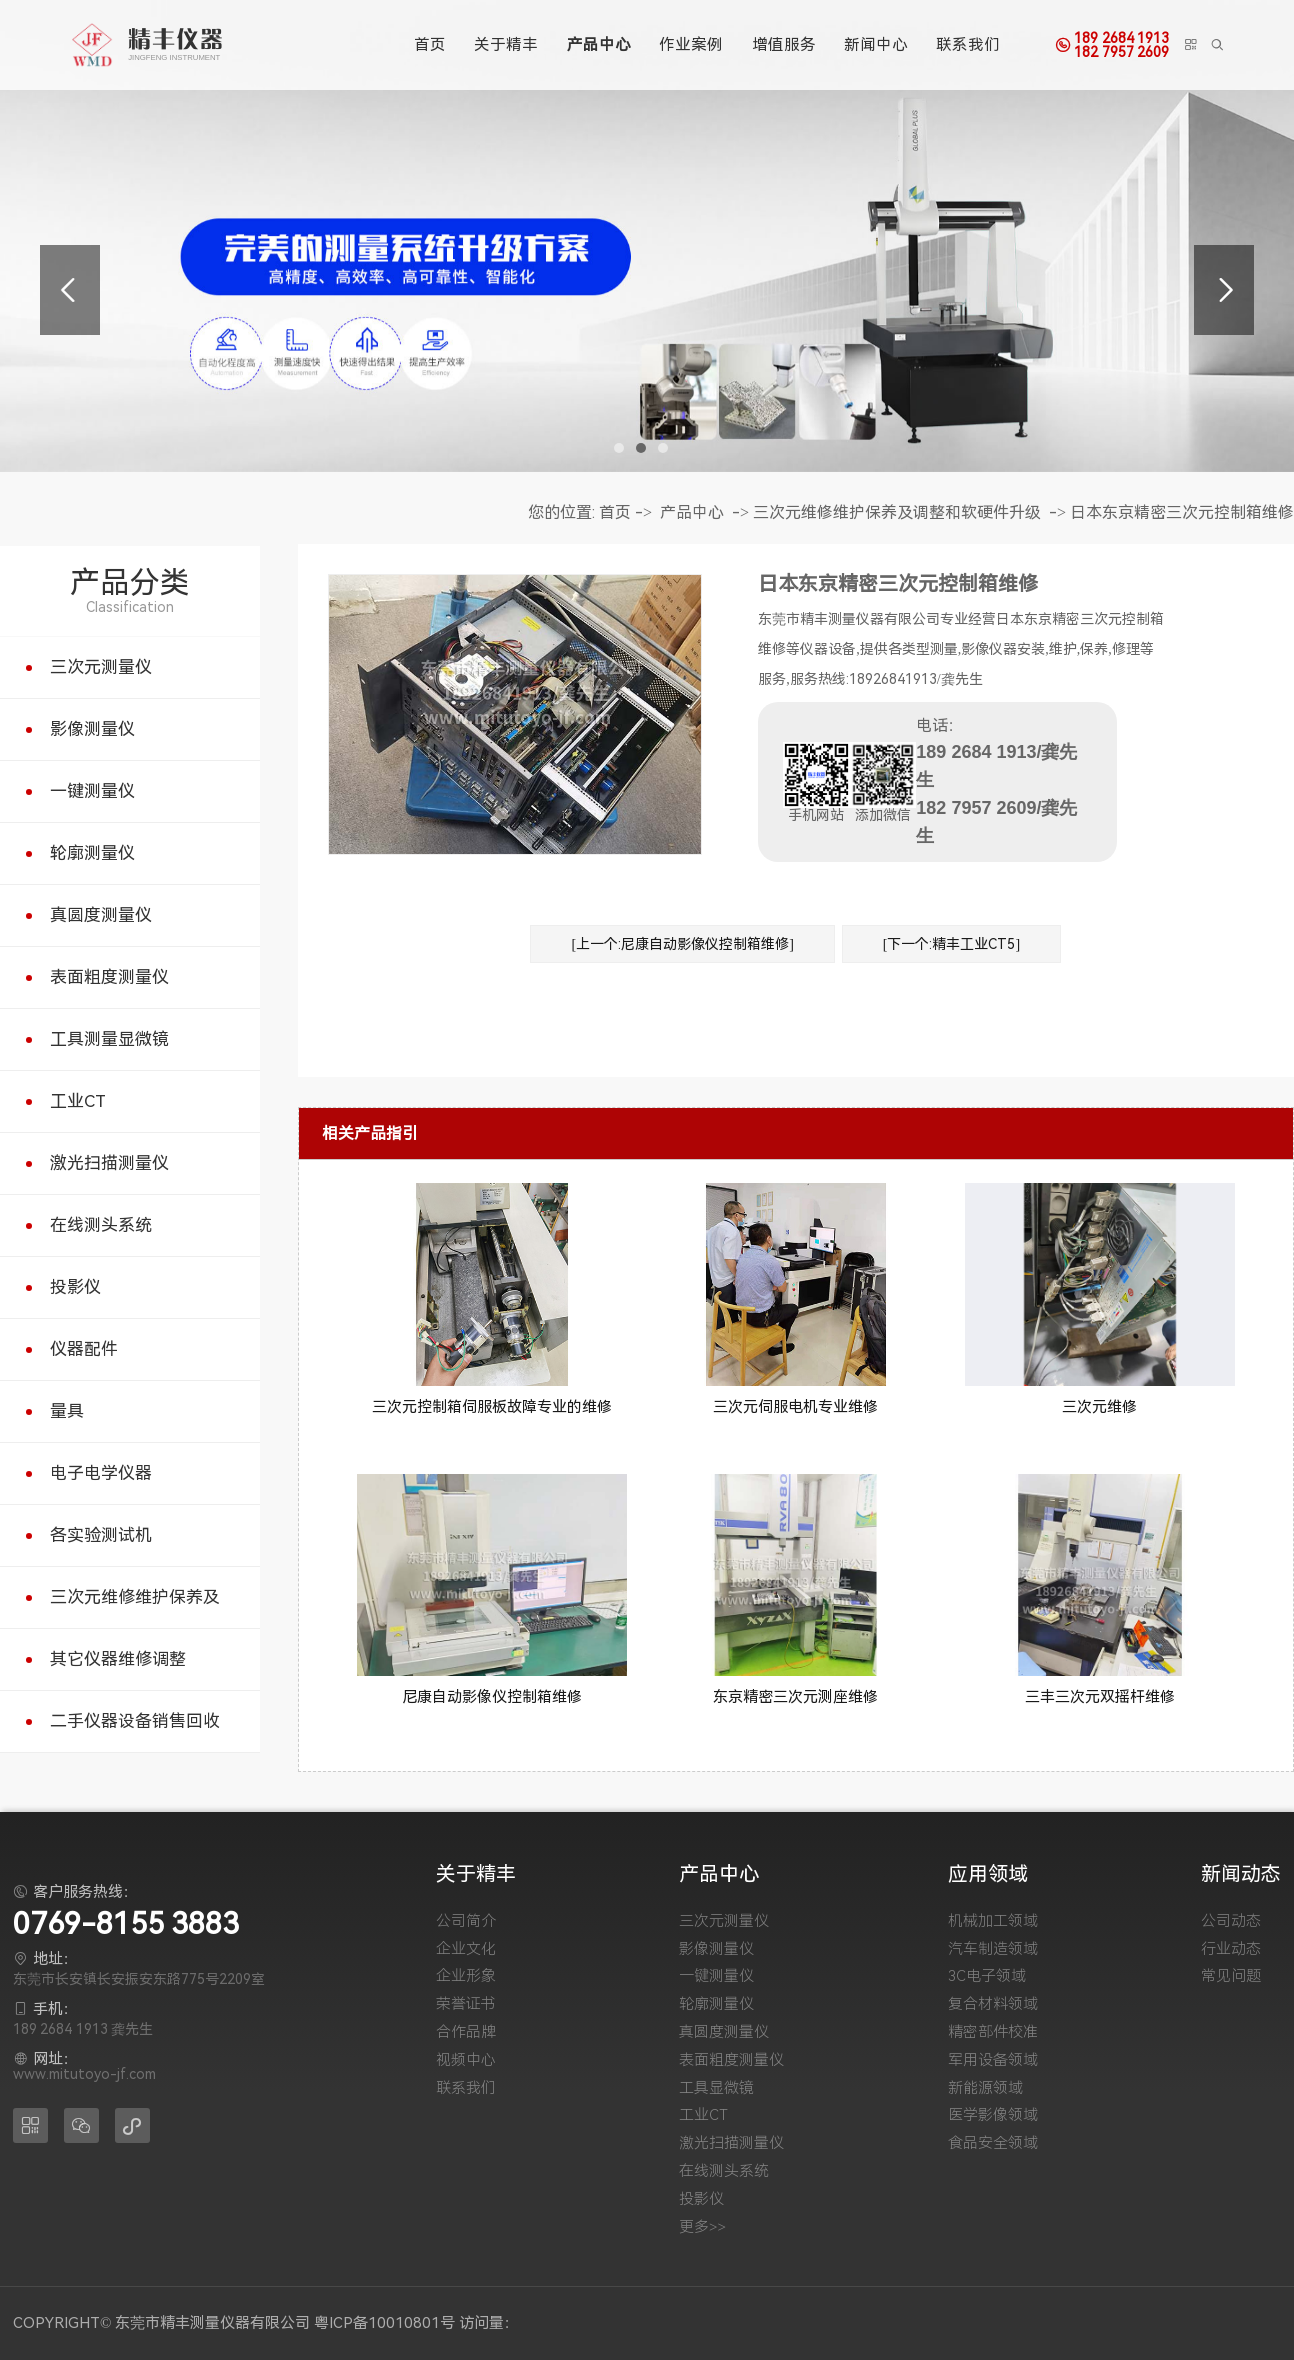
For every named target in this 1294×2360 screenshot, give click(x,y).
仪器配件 (84, 1349)
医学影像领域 (993, 2115)
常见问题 (1231, 1976)
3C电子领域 (987, 1976)
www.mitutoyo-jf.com (84, 2074)
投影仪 (75, 1287)
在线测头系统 (101, 1225)
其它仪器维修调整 (118, 1659)
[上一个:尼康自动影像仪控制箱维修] (682, 944)
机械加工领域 (993, 1921)
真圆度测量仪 (101, 915)
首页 (430, 45)
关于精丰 (506, 45)
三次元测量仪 (101, 667)
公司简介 (466, 1921)
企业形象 (466, 1976)
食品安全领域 (993, 2143)
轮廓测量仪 (92, 853)
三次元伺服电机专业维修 (795, 1407)
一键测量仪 (92, 791)
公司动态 (1231, 1921)
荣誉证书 (466, 2004)
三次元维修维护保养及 (135, 1597)
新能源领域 (985, 2088)
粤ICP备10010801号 (384, 2323)
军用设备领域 (993, 2060)
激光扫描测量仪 (109, 1163)
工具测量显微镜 (109, 1039)
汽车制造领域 (993, 1949)
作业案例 (691, 45)
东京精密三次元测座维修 (795, 1697)
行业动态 (1231, 1949)
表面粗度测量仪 (109, 977)
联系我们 (968, 45)
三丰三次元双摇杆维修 (1100, 1697)
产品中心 (599, 45)
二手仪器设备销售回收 (135, 1721)
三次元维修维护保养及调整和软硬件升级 (897, 512)
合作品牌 (466, 2032)
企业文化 (466, 1949)
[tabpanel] (647, 236)
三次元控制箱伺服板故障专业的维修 (492, 1407)
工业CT (78, 1101)
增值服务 (784, 45)
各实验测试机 (101, 1535)
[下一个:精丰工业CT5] (951, 944)
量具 (67, 1411)
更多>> (702, 2227)
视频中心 (466, 2060)
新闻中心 (876, 45)
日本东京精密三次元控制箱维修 (1182, 512)
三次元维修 (1099, 1407)
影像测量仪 (92, 729)
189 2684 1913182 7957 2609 (1121, 45)
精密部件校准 (993, 2032)
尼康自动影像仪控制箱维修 (492, 1697)
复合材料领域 (993, 2004)
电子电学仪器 (101, 1473)
